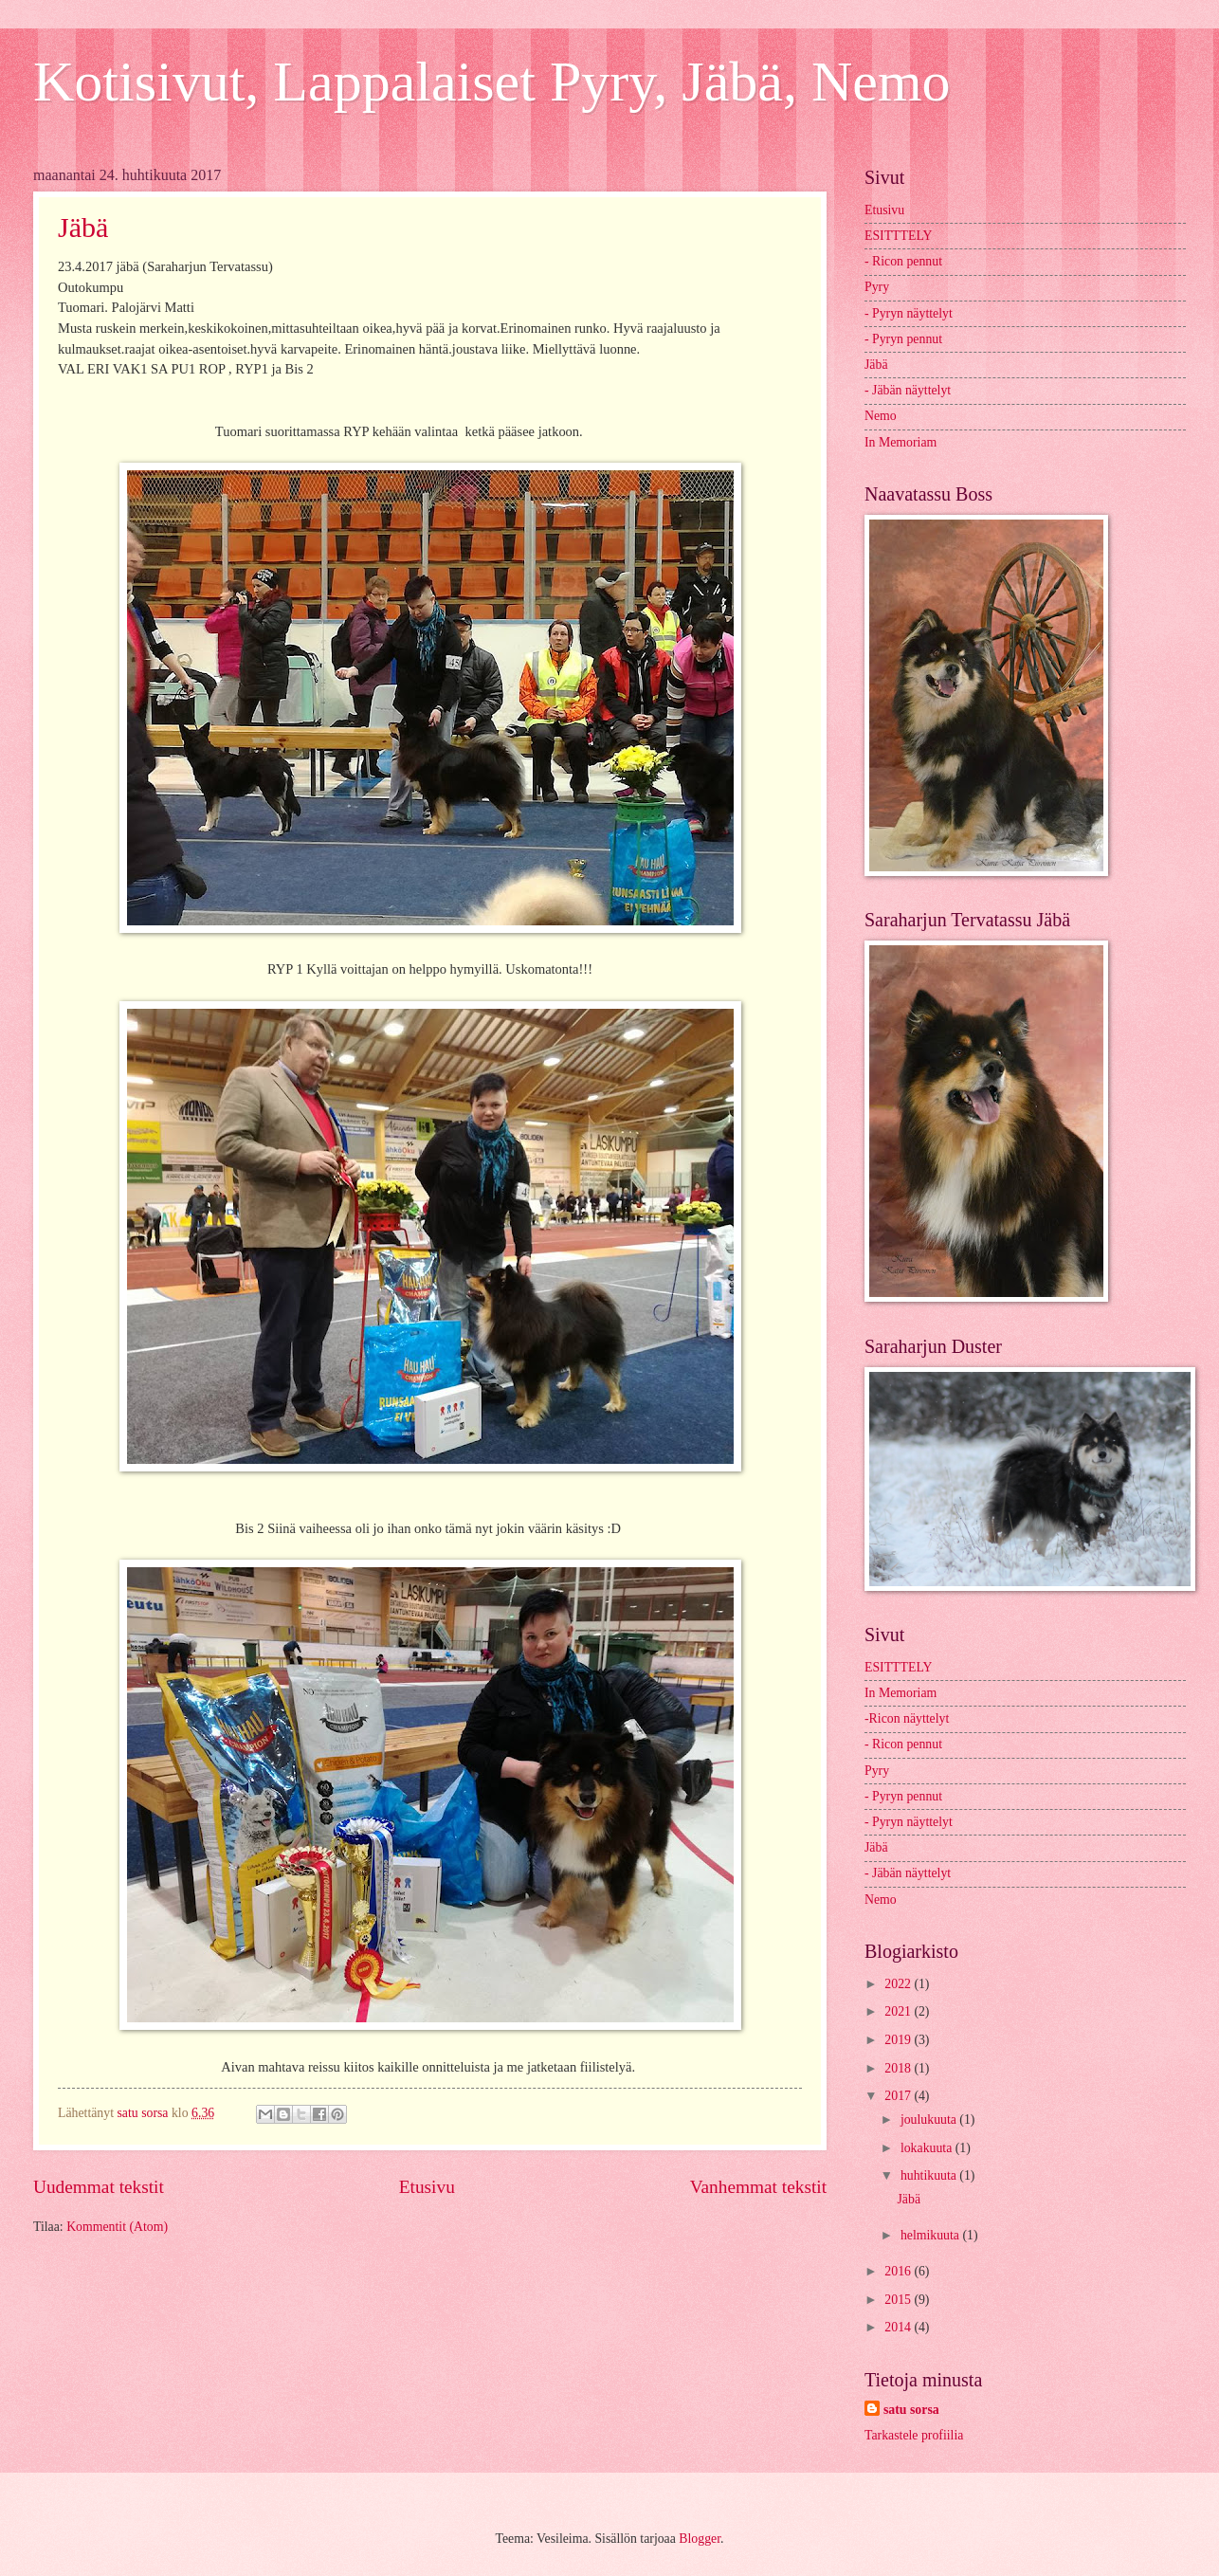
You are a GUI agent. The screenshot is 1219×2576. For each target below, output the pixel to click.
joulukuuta (930, 2119)
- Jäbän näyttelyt (907, 390)
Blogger (699, 2538)
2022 (899, 1984)
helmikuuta (932, 2235)
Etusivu (427, 2187)
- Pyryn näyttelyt (908, 313)
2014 (899, 2327)
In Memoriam (900, 442)
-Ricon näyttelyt (906, 1718)
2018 (899, 2068)
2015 (899, 2300)
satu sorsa (911, 2409)
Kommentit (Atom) (117, 2227)
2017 (899, 2096)
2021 (899, 2011)
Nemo (880, 416)
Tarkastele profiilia (913, 2435)
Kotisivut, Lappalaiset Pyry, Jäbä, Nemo (492, 81)
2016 (899, 2271)
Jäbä (83, 227)
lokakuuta (928, 2148)
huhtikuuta (930, 2175)
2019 (899, 2040)
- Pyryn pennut (903, 339)
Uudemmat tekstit (98, 2187)
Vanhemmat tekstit (758, 2187)
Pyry (876, 287)
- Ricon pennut (903, 261)
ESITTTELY (898, 235)
